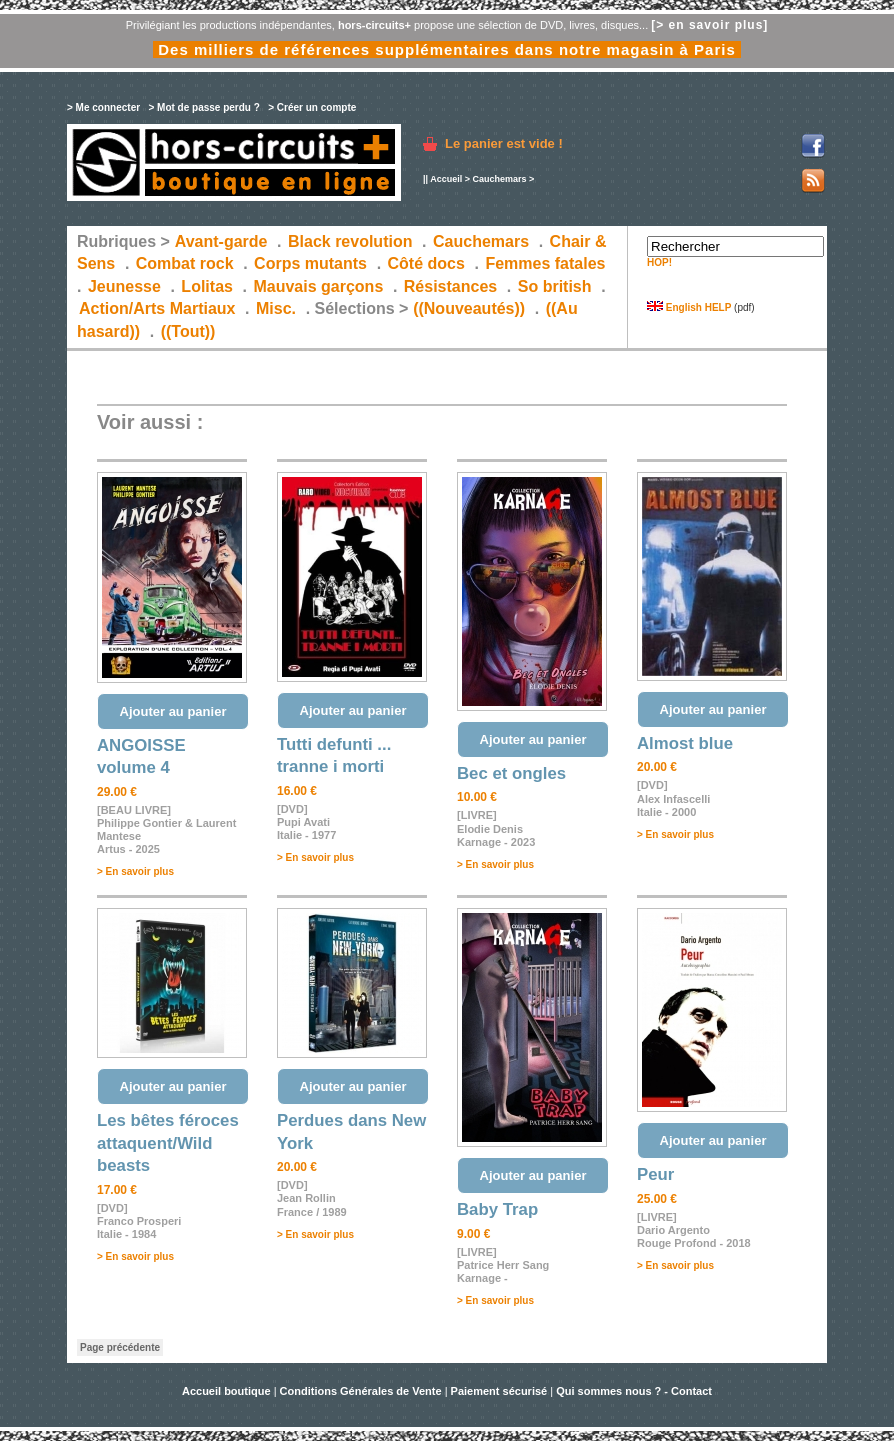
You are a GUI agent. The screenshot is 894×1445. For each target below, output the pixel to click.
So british (555, 286)
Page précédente (120, 1347)
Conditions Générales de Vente (361, 1391)
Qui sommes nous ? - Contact (634, 1391)
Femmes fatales (545, 263)
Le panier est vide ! (504, 143)
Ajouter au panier (173, 711)
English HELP (689, 307)
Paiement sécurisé (499, 1391)
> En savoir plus (135, 871)
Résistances (450, 286)
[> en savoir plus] (709, 25)
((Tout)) (188, 331)
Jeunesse (124, 286)
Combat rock (185, 263)
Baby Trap (497, 1209)
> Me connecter (103, 107)
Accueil (446, 179)
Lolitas (207, 286)
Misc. (276, 308)
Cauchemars (499, 179)
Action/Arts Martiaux (157, 308)
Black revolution (350, 241)
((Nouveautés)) (469, 308)
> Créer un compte (312, 107)
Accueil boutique (228, 1391)
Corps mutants (312, 263)
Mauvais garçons (318, 286)
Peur (655, 1174)
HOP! (659, 262)
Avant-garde (221, 241)
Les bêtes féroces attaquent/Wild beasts (168, 1143)
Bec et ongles (511, 773)
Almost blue (685, 743)
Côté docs (426, 263)
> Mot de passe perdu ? (203, 107)
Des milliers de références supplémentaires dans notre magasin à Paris (447, 49)
